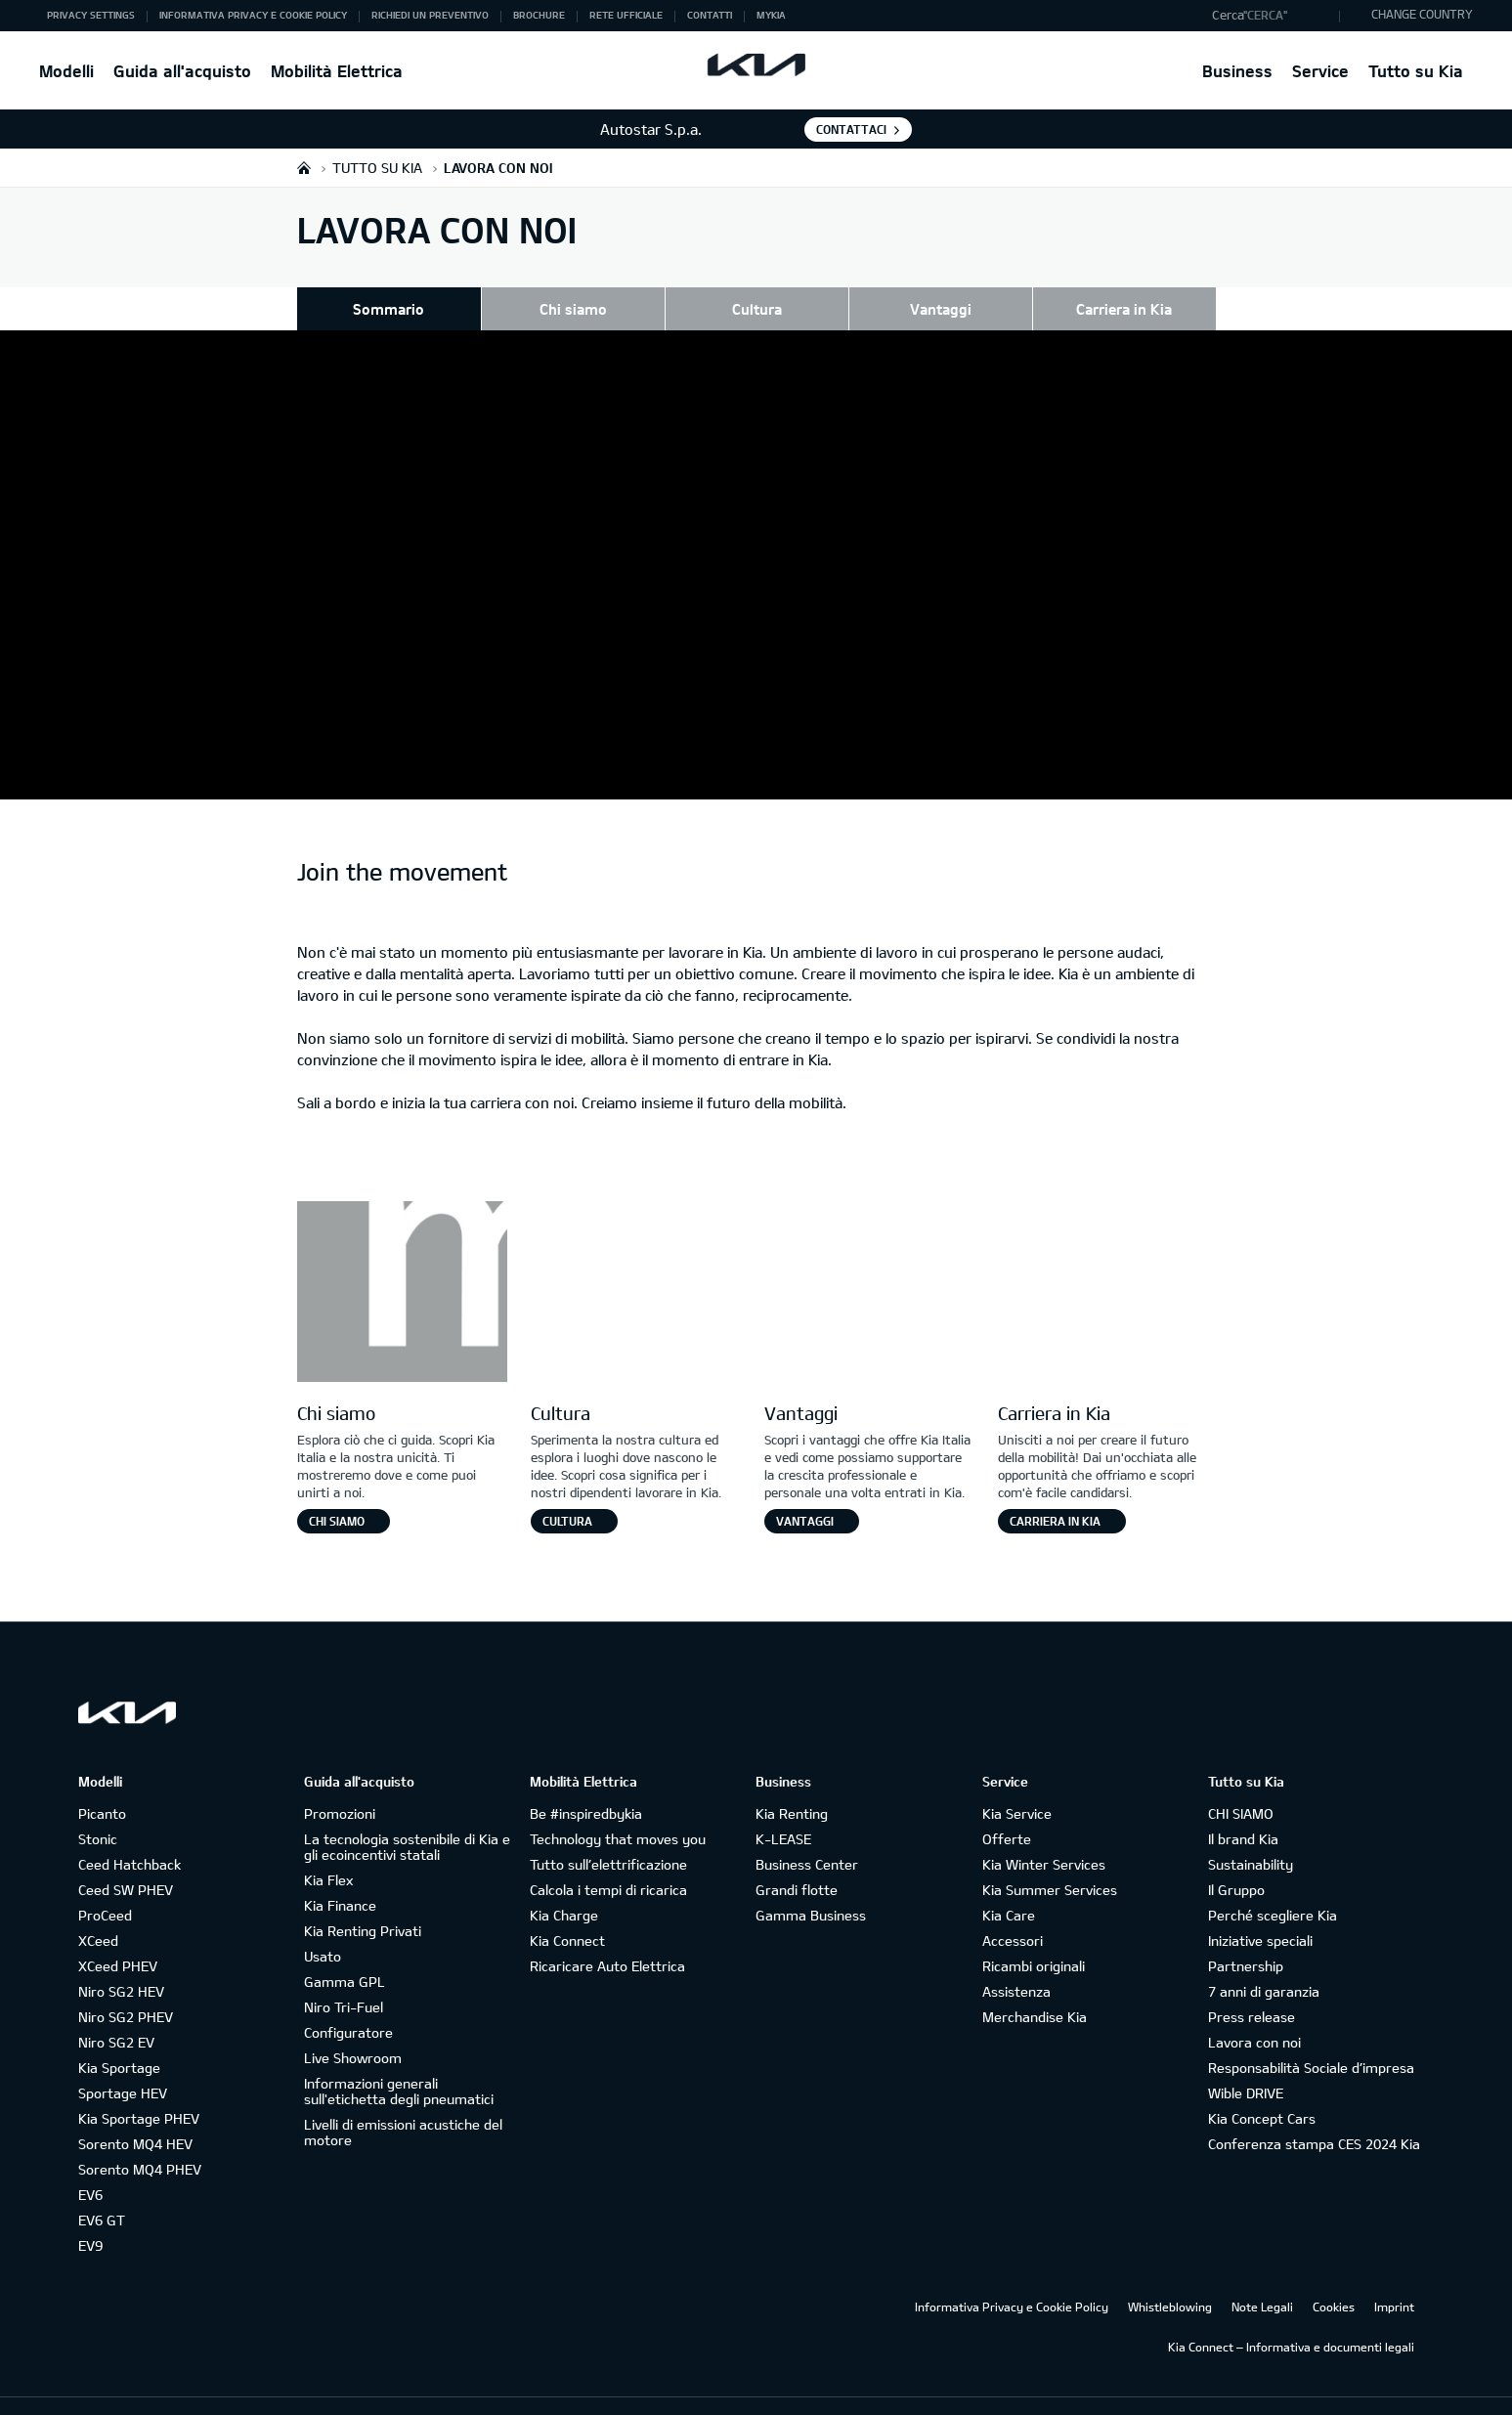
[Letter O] (636, 1265)
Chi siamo (573, 309)
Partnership (1245, 1936)
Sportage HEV (122, 2063)
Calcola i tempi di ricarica (608, 1860)
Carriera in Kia (1124, 309)
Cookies (1334, 2277)
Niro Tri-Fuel (343, 1977)
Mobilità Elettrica (337, 71)
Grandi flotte (797, 1860)
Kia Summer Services (1049, 1860)
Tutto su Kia (1415, 71)
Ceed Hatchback (129, 1835)
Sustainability (1250, 1835)
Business (1237, 71)
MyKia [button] (771, 15)
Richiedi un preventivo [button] (430, 15)
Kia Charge (564, 1885)
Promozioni (339, 1784)
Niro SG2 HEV (121, 1962)
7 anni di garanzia (1263, 1962)
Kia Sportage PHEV (138, 2089)
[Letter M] (402, 1265)
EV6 (90, 2165)
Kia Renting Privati (362, 1901)
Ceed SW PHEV (125, 1860)
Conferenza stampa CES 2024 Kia (1314, 2114)
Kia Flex (328, 1850)
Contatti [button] (709, 15)
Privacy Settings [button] (91, 15)
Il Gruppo (1236, 1860)
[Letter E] (1103, 1265)
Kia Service (1017, 1784)
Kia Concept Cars (1262, 2089)
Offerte (1006, 1809)
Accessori (1012, 1911)
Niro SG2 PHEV (125, 1987)
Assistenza (1016, 1962)
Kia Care (1008, 1885)
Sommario (388, 309)
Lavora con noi (1254, 2013)
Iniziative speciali (1260, 1911)
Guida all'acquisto (182, 71)
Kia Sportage (119, 2038)
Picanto (102, 1784)
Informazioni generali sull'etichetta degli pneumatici (399, 2062)
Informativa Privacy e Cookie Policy (1011, 2277)
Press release (1251, 1987)
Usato (322, 1927)
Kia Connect (567, 1911)
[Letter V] (869, 1265)
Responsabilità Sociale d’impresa (1311, 2038)
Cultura (757, 309)
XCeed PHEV (117, 1936)
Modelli (66, 71)
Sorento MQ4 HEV (135, 2114)
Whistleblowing (1170, 2277)
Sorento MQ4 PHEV (139, 2140)
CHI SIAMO (1241, 1784)
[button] (1271, 15)
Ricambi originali (1033, 1936)
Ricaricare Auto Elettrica (607, 1936)
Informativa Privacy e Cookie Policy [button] (253, 15)
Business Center (807, 1835)
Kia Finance (340, 1876)
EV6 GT (101, 2190)
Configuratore (348, 2003)
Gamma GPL (344, 1952)
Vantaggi (941, 309)
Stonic (97, 1809)
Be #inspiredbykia (586, 1784)
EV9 (90, 2216)
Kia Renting (792, 1784)
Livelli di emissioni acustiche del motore (403, 2103)
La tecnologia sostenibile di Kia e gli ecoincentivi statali (407, 1817)
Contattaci (851, 129)
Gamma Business (811, 1885)
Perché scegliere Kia (1272, 1885)
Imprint (1394, 2277)
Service (1320, 71)
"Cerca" (1265, 15)
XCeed (98, 1911)
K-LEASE (783, 1809)
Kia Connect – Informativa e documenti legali (1291, 2317)
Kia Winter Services (1043, 1835)
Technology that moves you (618, 1809)
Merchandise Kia (1034, 1987)
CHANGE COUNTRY (1422, 14)
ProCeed (105, 1885)
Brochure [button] (539, 15)
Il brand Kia (1243, 1809)
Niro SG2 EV (116, 2013)
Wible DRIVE (1245, 2063)
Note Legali (1262, 2277)
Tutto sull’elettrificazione (608, 1835)
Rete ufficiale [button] (626, 15)
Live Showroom (353, 2028)
